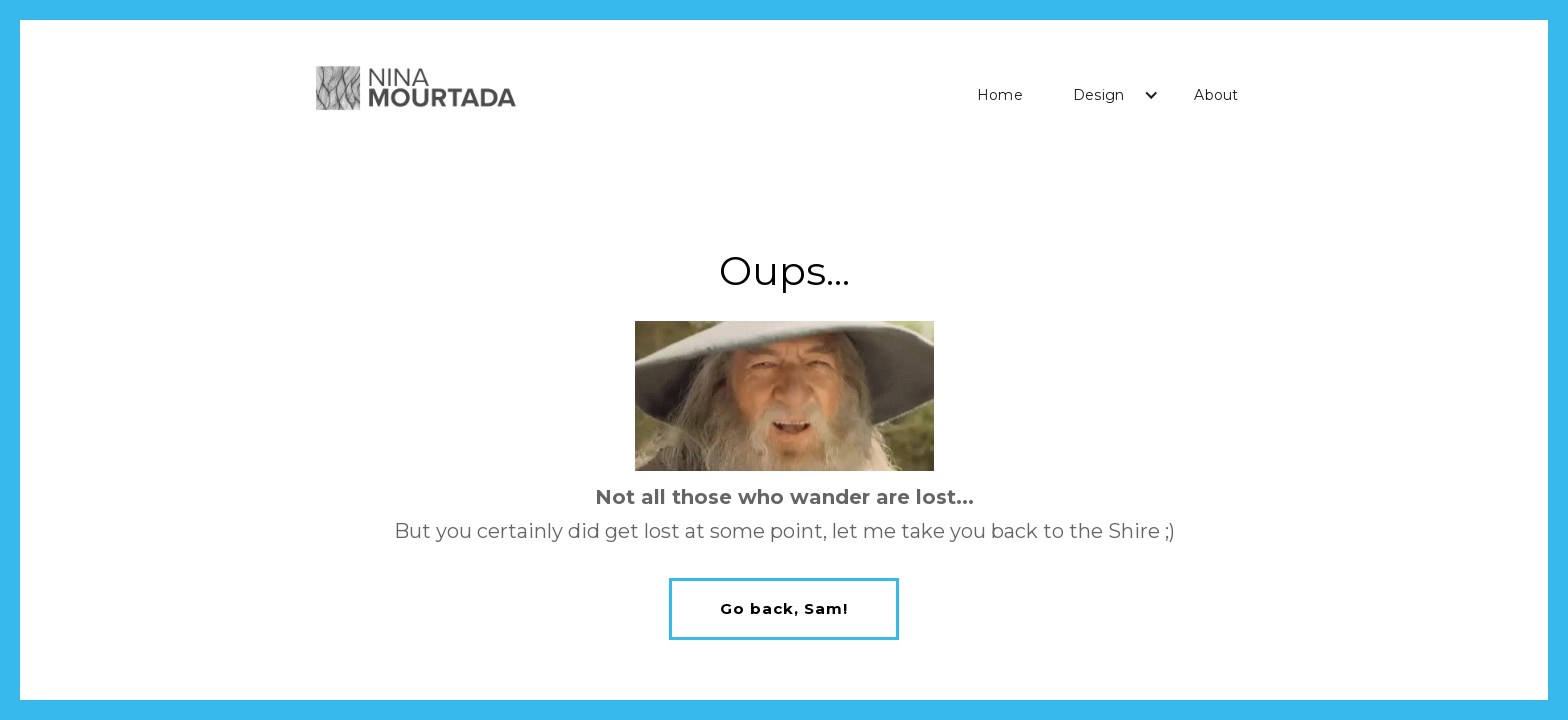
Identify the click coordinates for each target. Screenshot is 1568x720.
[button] (1109, 95)
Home (1000, 95)
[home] (415, 90)
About (1216, 95)
